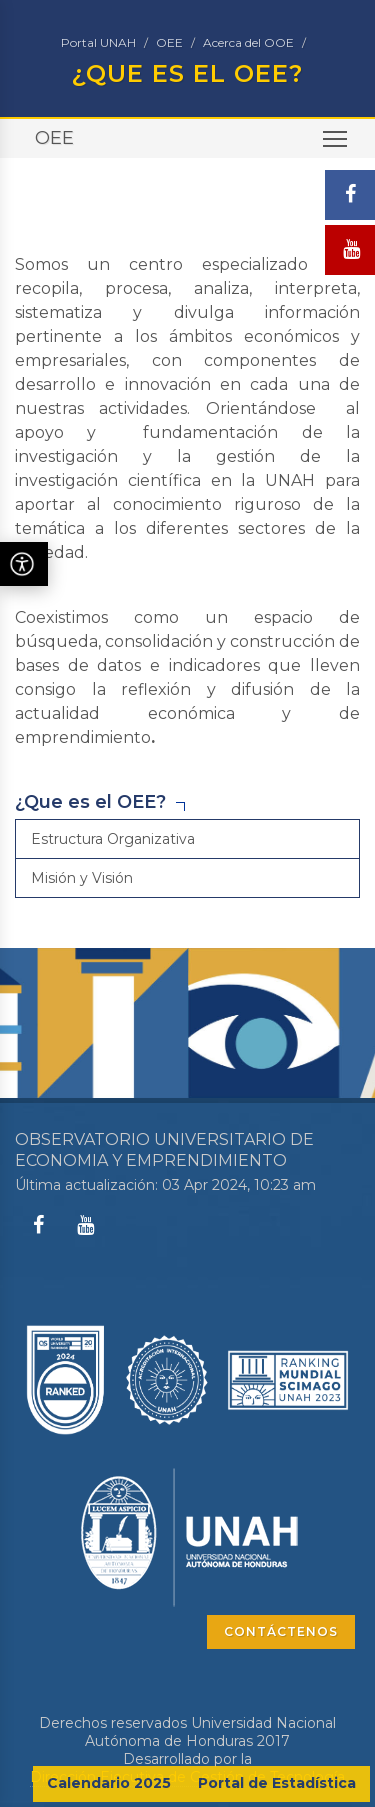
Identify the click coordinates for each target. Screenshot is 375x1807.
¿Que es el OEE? (90, 802)
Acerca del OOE (248, 42)
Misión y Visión (82, 878)
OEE (169, 42)
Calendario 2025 (109, 1783)
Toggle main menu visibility (336, 145)
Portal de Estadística (277, 1783)
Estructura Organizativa (113, 839)
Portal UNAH (98, 42)
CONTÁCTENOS (281, 1631)
